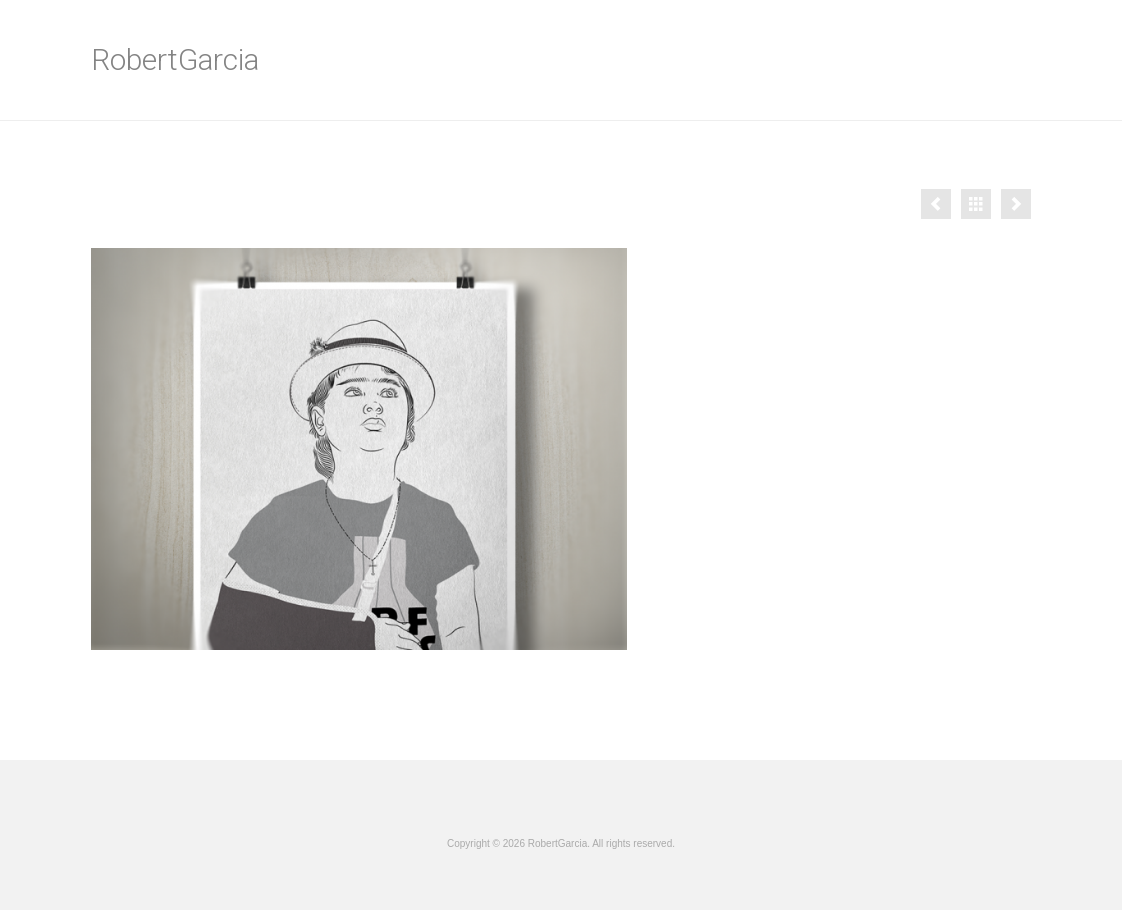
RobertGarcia (175, 59)
